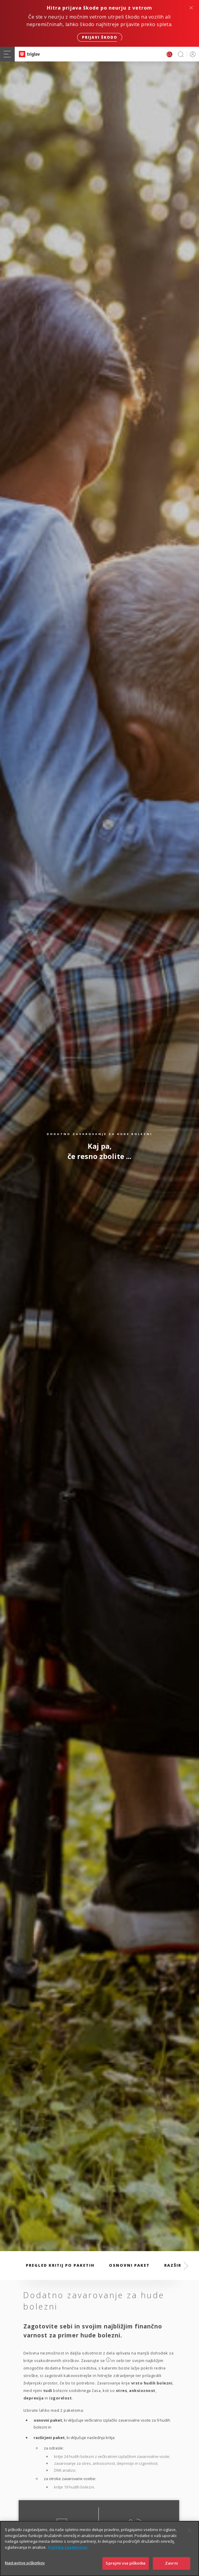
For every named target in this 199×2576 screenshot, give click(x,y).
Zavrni (171, 2567)
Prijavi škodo (99, 37)
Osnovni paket (129, 2265)
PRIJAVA (191, 54)
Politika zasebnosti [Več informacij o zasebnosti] (67, 2551)
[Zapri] (189, 2534)
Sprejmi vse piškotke (126, 2567)
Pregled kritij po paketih (60, 2265)
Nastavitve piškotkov (25, 2567)
